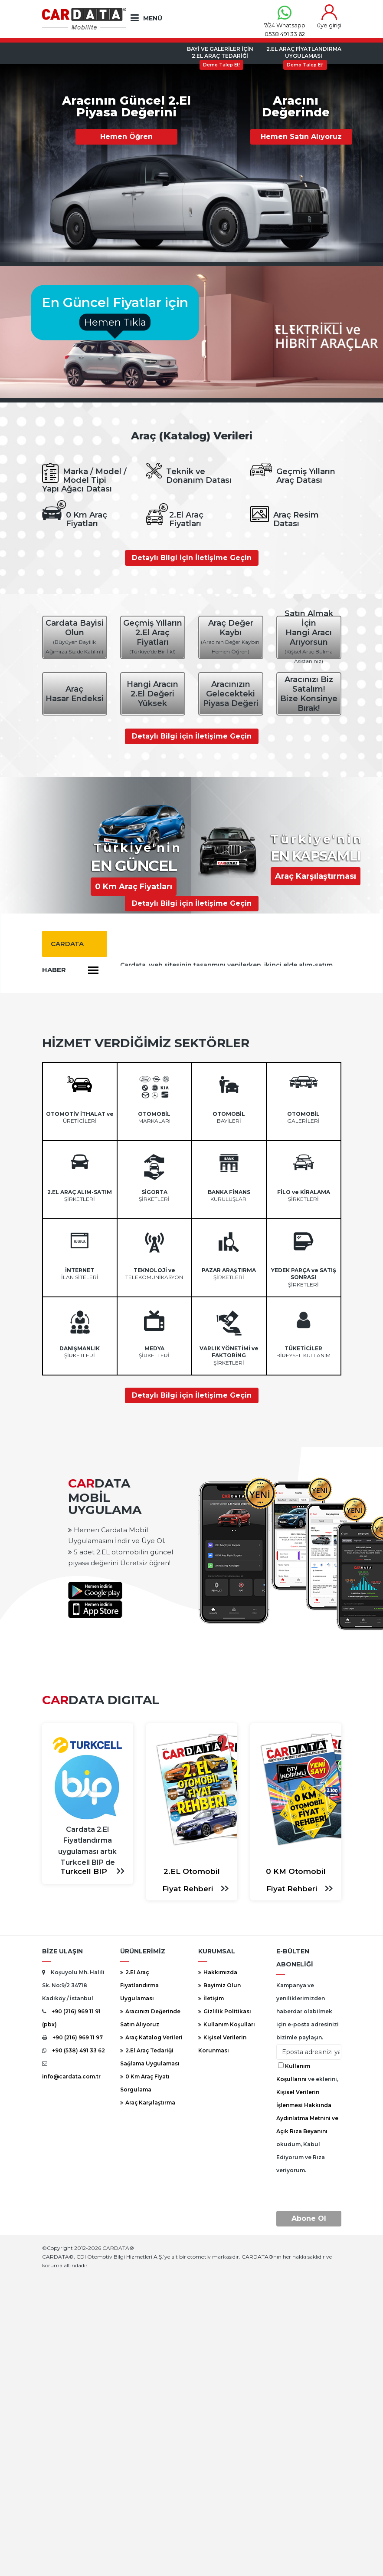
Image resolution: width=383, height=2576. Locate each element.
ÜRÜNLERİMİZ (142, 1951)
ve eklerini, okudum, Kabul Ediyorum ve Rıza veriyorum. (307, 2118)
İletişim (211, 1998)
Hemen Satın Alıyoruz (301, 136)
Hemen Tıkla (115, 322)
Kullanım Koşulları (226, 2024)
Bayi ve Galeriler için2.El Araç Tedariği (220, 52)
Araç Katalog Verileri (151, 2037)
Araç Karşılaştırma (147, 2102)
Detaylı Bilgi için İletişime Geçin (192, 558)
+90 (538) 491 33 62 (78, 2050)
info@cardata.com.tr (71, 2076)
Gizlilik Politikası (224, 2011)
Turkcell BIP (83, 1871)
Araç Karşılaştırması (315, 876)
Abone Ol (308, 2218)
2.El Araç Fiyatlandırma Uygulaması (139, 1985)
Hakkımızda (217, 1972)
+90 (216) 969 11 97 (77, 2037)
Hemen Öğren (126, 136)
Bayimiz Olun (219, 1985)
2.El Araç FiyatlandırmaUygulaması (303, 52)
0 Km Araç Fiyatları (133, 886)
